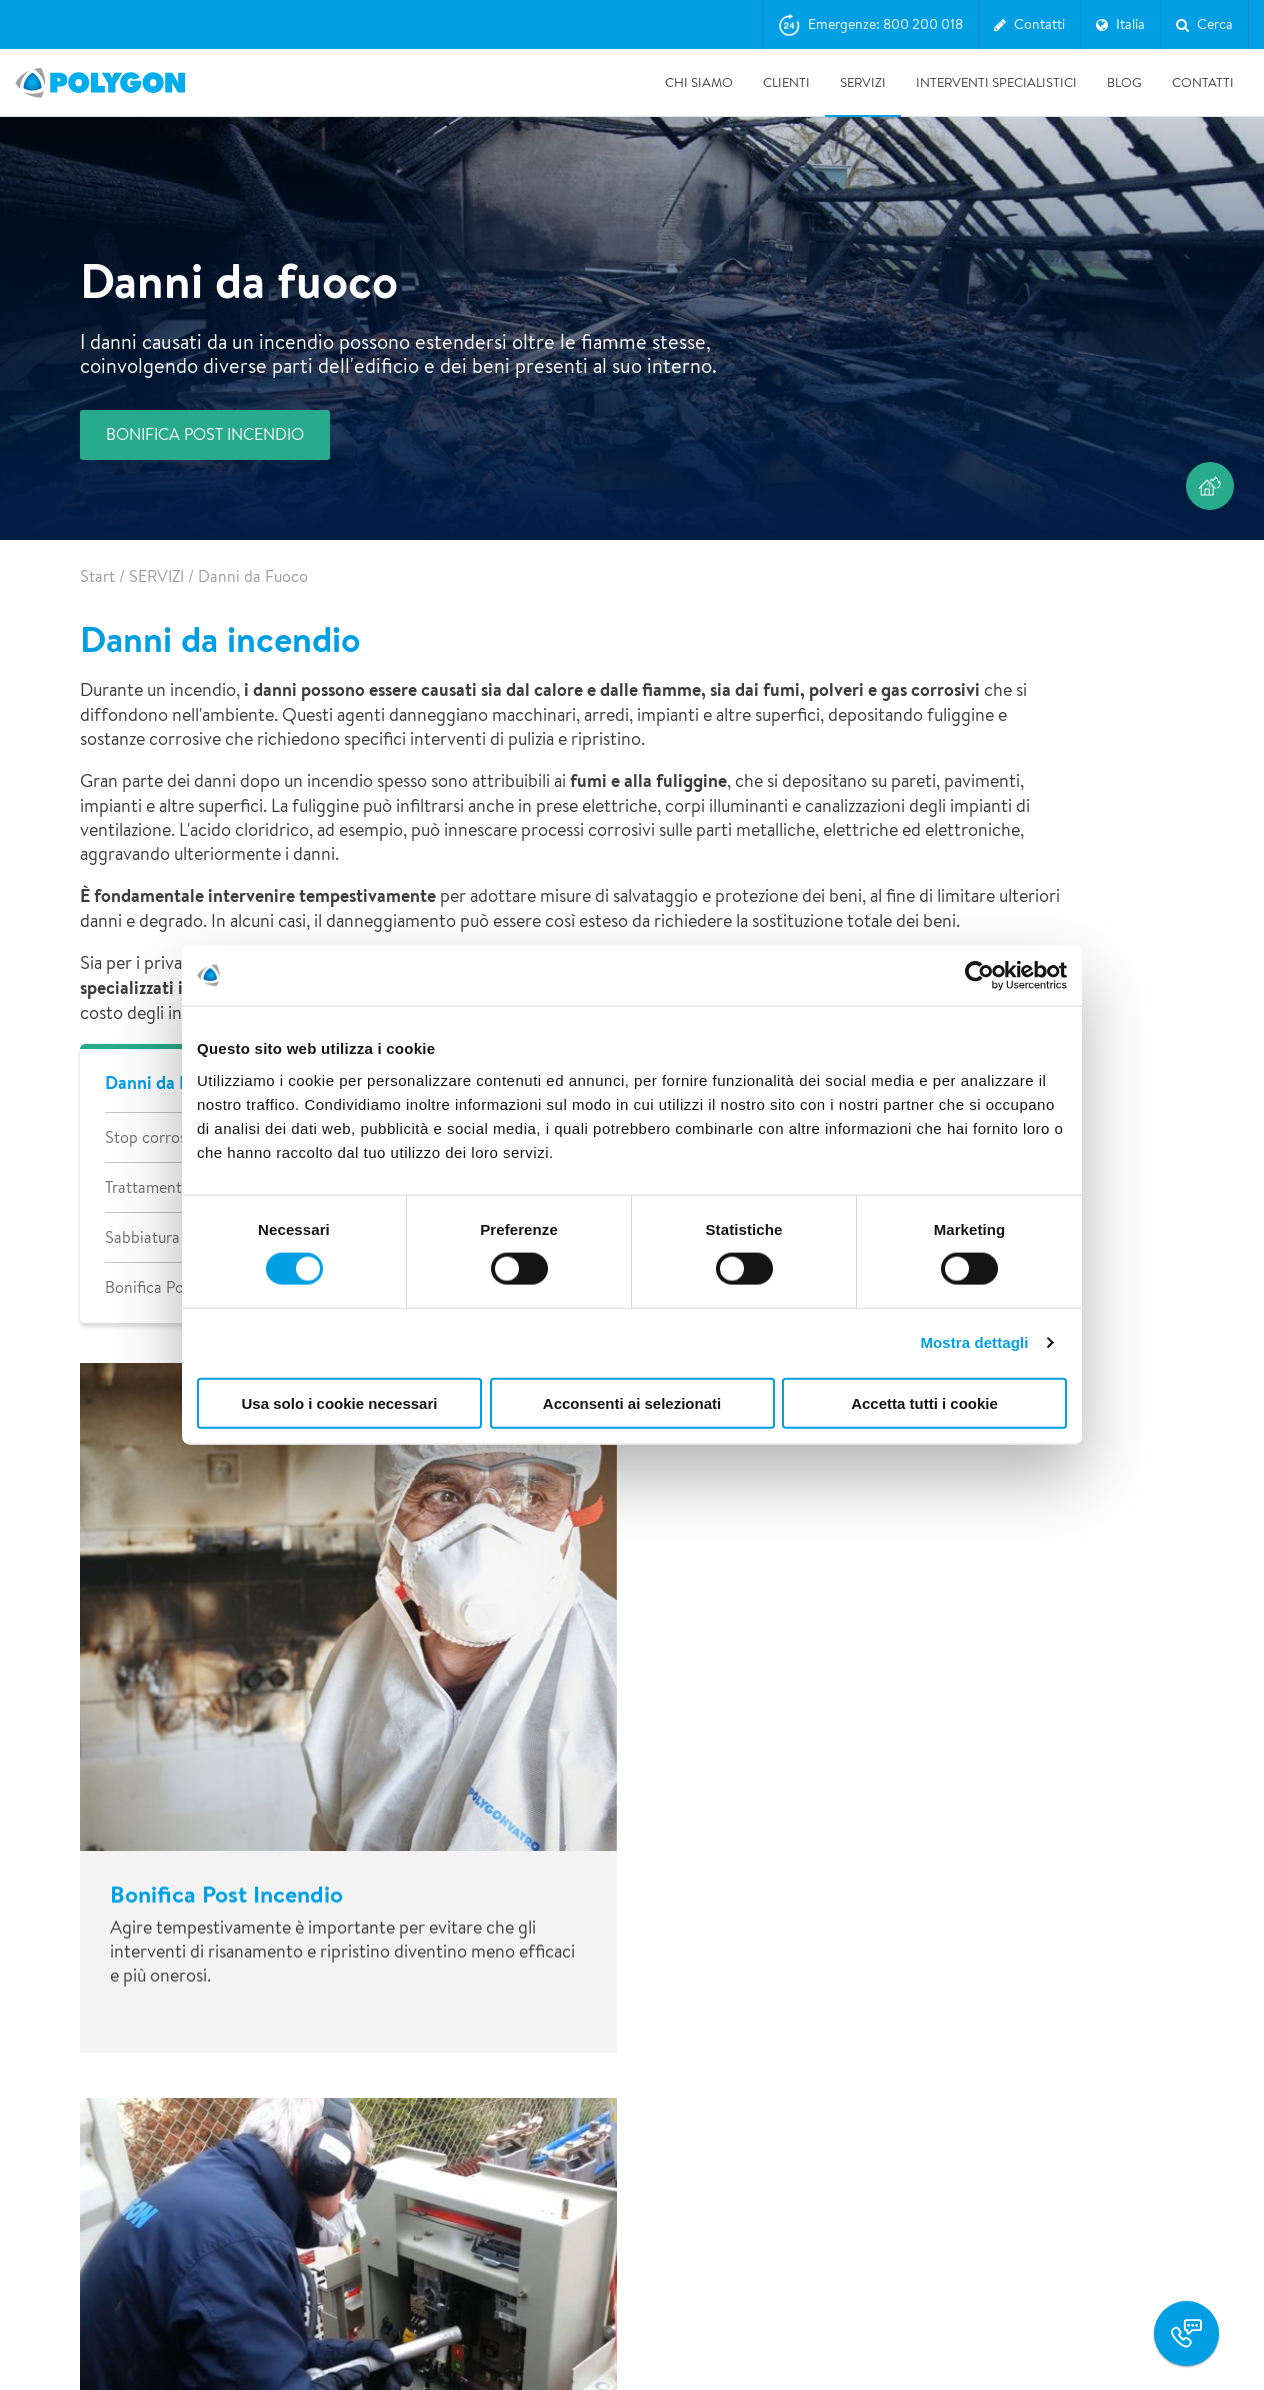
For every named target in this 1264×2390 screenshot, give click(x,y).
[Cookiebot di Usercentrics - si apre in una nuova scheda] (979, 976)
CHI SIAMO (699, 82)
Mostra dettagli (974, 1342)
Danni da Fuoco (166, 1082)
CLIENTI (786, 82)
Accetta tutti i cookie (924, 1402)
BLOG (1124, 82)
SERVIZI (863, 82)
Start (97, 576)
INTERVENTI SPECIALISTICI (996, 82)
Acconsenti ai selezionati (632, 1402)
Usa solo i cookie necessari (340, 1402)
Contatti (1203, 82)
